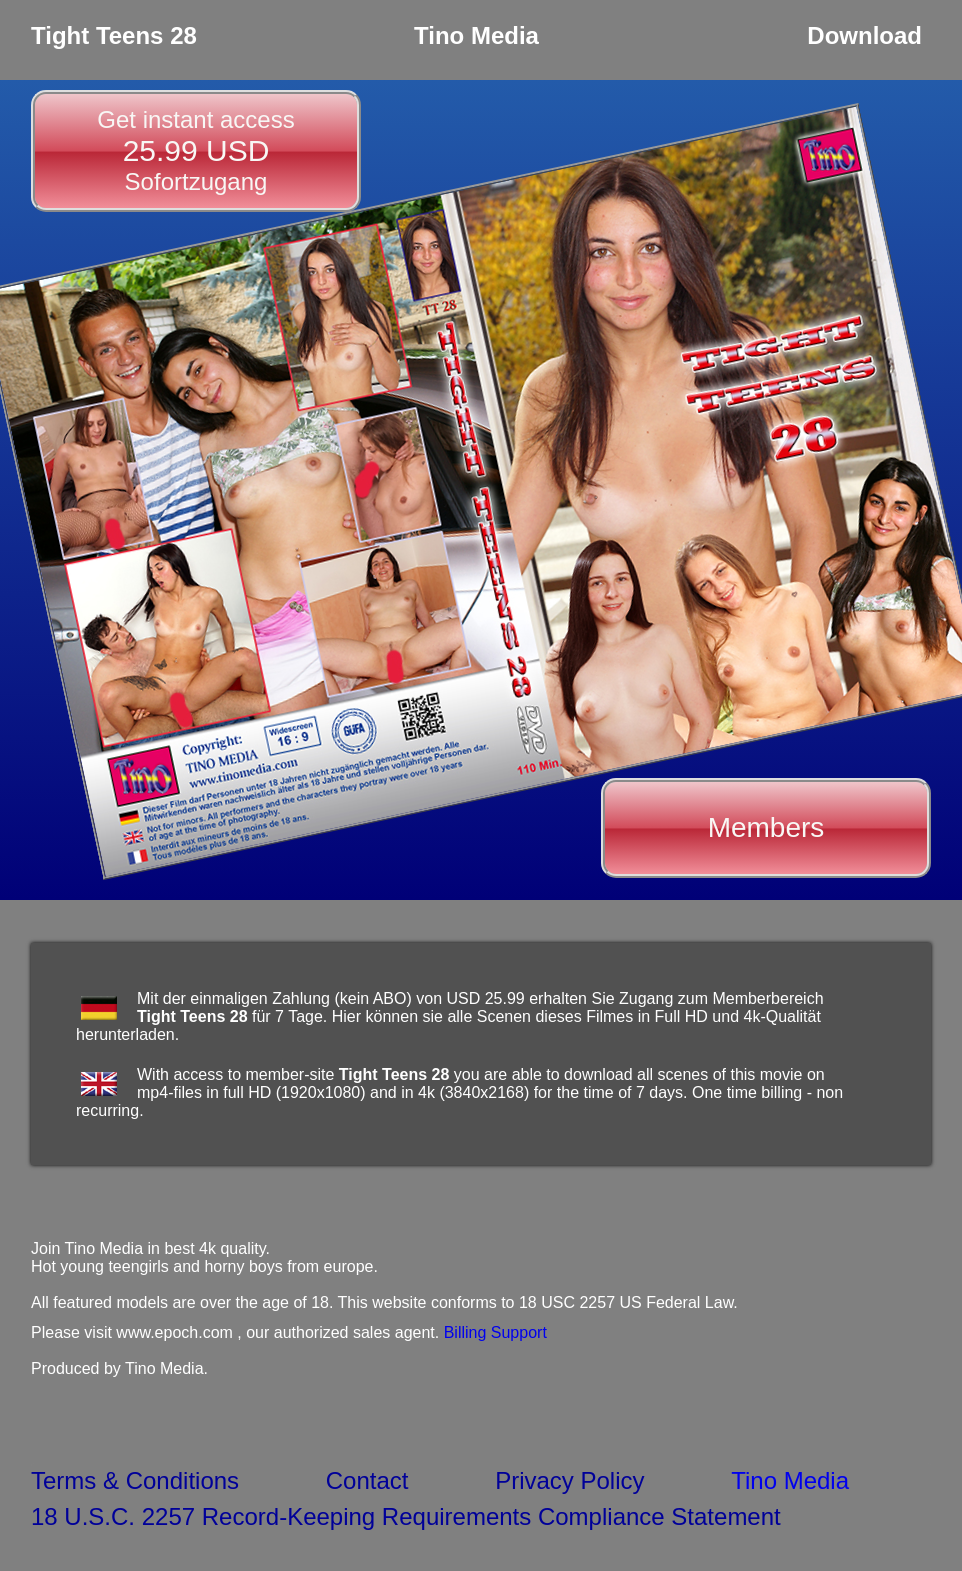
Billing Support (495, 1332)
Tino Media (790, 1480)
